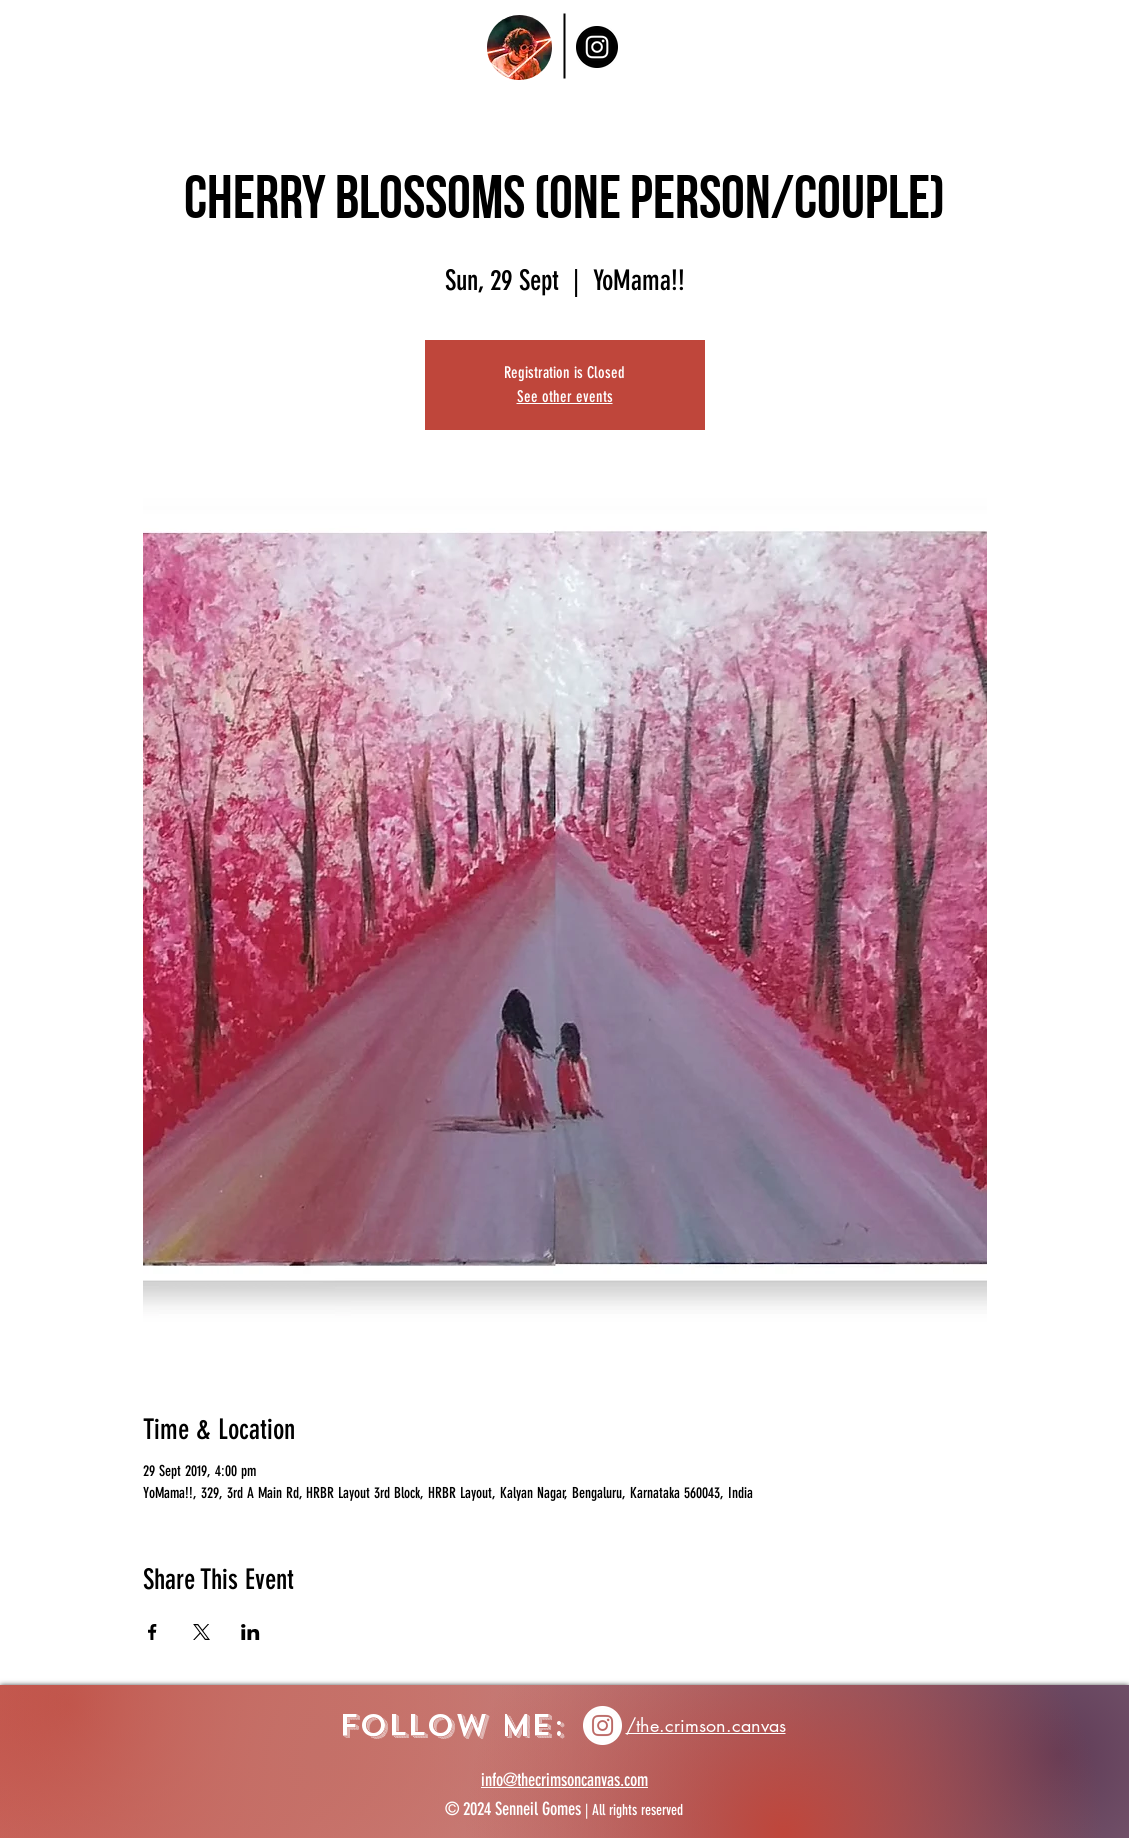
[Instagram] (597, 47)
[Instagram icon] (602, 1725)
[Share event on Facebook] (152, 1632)
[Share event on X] (201, 1632)
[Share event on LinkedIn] (250, 1632)
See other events (565, 396)
